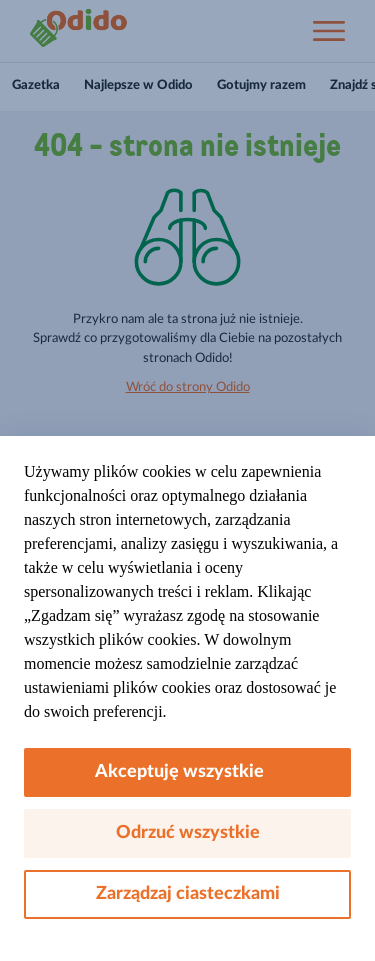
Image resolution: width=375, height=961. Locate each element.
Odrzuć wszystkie (188, 833)
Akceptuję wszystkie (187, 772)
